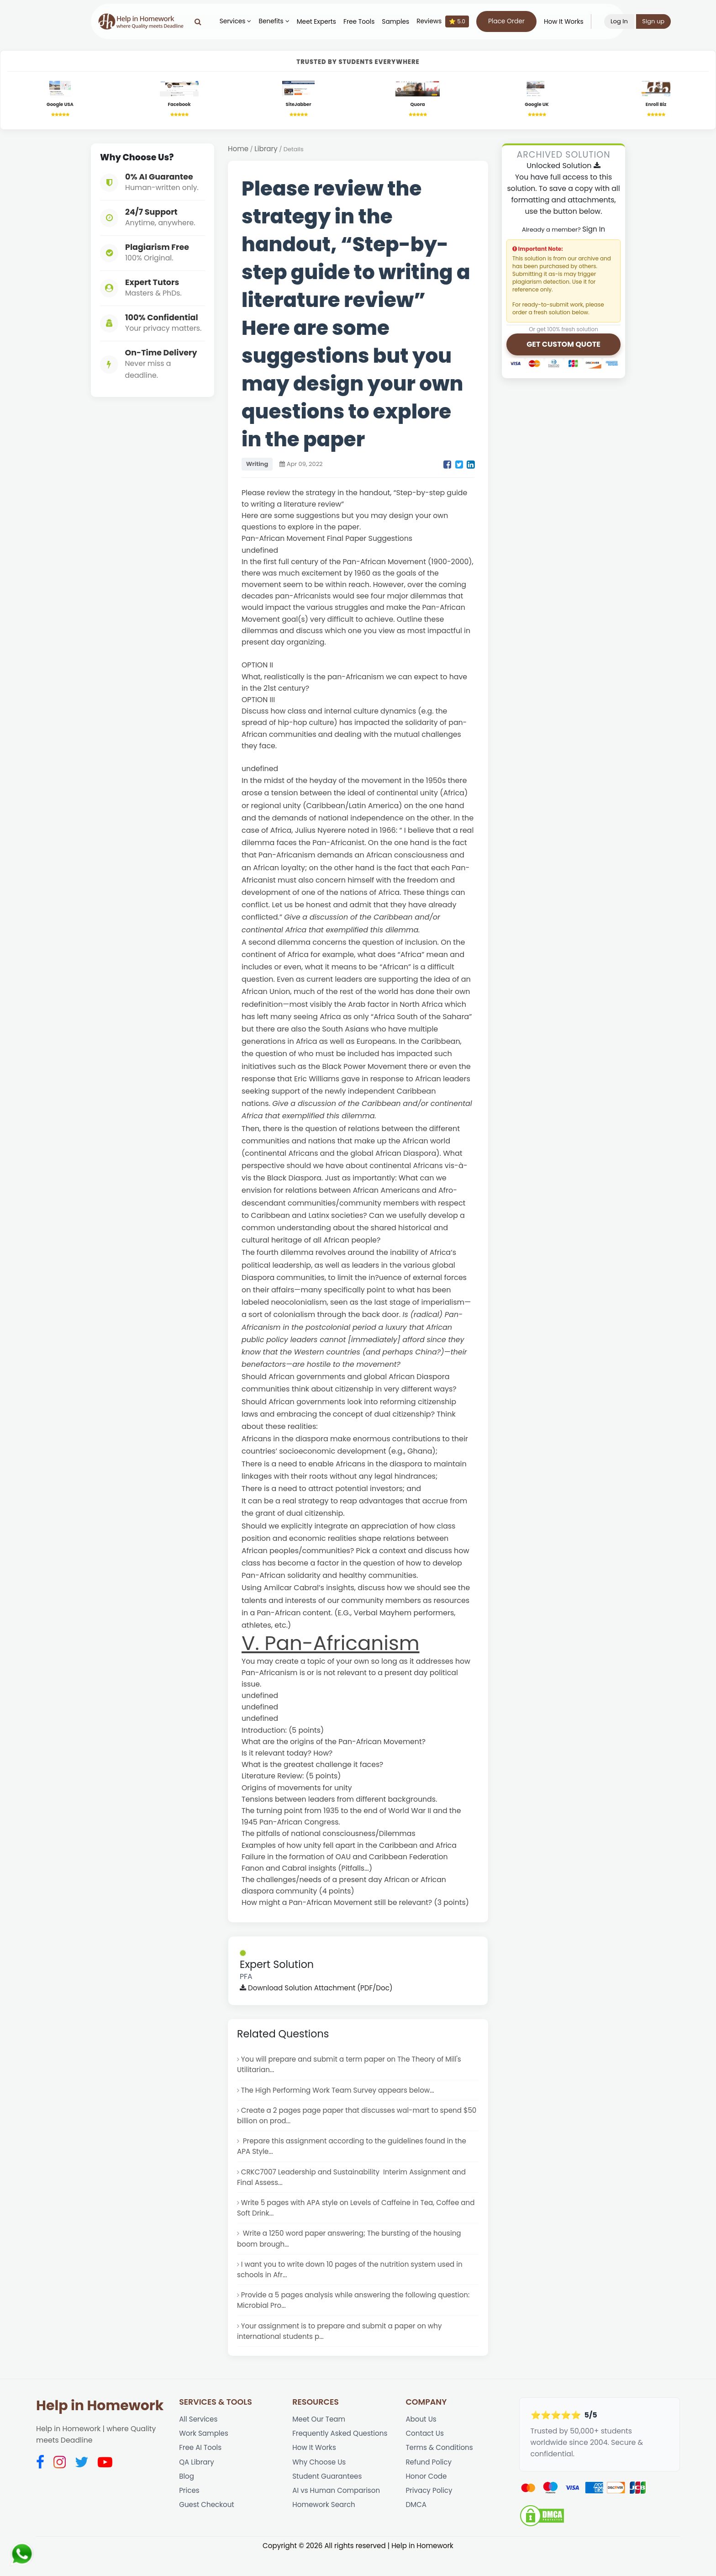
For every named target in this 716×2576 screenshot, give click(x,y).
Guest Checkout (208, 2531)
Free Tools (364, 21)
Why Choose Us (320, 2485)
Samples (402, 21)
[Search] (204, 21)
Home (238, 151)
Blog (187, 2501)
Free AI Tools (201, 2470)
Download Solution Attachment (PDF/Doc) (319, 1990)
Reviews (449, 21)
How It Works (570, 21)
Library (267, 151)
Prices (189, 2516)
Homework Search (325, 2531)
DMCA (416, 2531)
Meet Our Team (319, 2440)
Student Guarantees (328, 2501)
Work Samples (204, 2455)
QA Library (197, 2485)
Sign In (593, 231)
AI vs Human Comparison (338, 2516)
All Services (199, 2440)
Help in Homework (99, 2426)
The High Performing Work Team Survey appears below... (341, 2095)
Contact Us (425, 2455)
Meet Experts (322, 21)
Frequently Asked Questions (341, 2455)
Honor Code (426, 2501)
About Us (421, 2440)
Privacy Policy (429, 2516)
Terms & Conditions (440, 2470)
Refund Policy (429, 2485)
